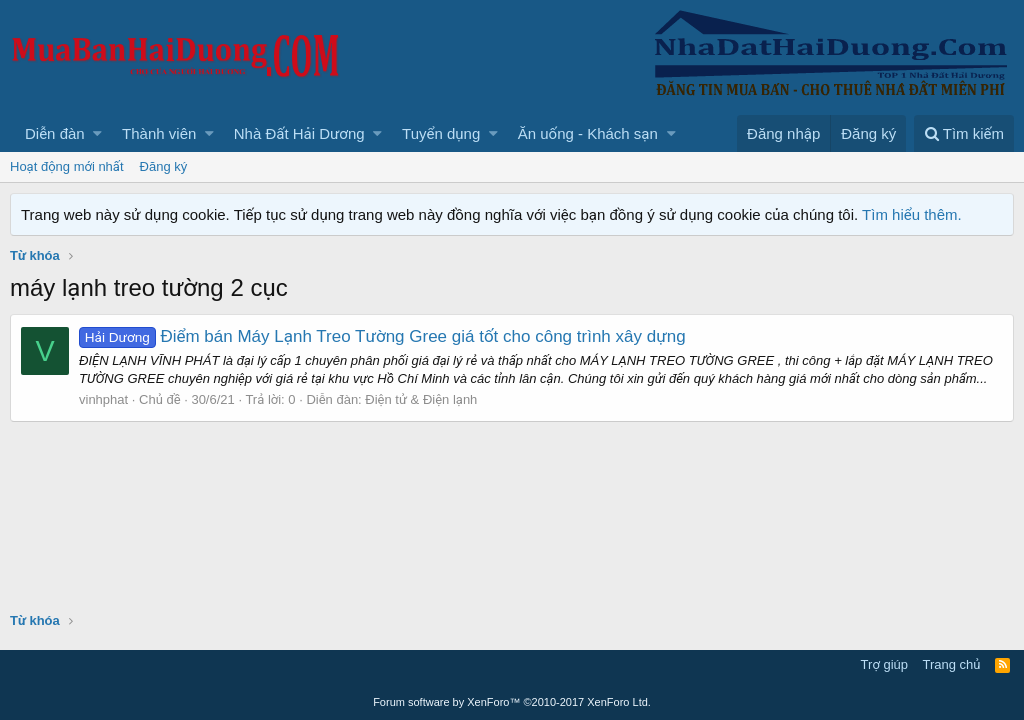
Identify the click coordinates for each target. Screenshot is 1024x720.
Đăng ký (164, 166)
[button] (97, 133)
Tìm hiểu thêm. (912, 214)
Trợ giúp (884, 664)
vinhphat (103, 399)
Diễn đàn (55, 133)
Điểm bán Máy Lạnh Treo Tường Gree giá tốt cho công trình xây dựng (382, 336)
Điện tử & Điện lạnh (421, 399)
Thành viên (159, 133)
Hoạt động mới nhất (67, 166)
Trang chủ (952, 664)
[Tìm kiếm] (964, 133)
